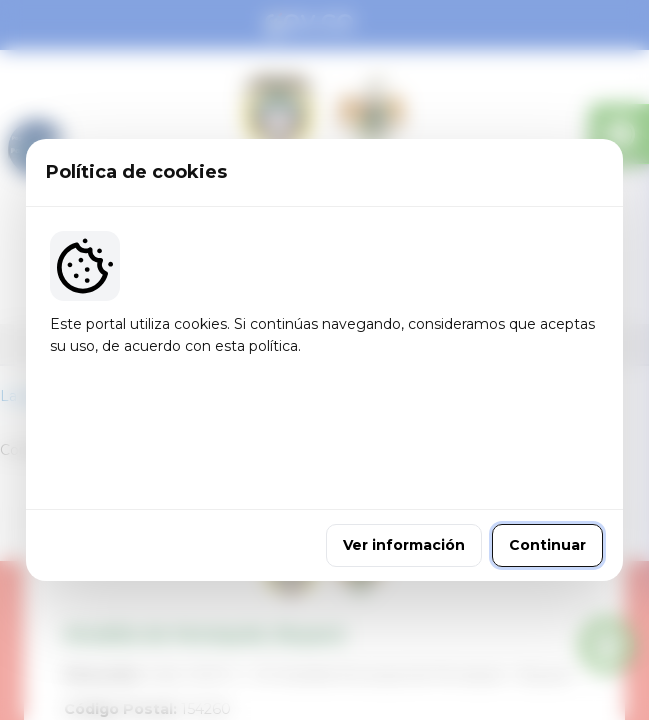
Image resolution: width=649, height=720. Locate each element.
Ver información (404, 493)
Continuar (547, 493)
